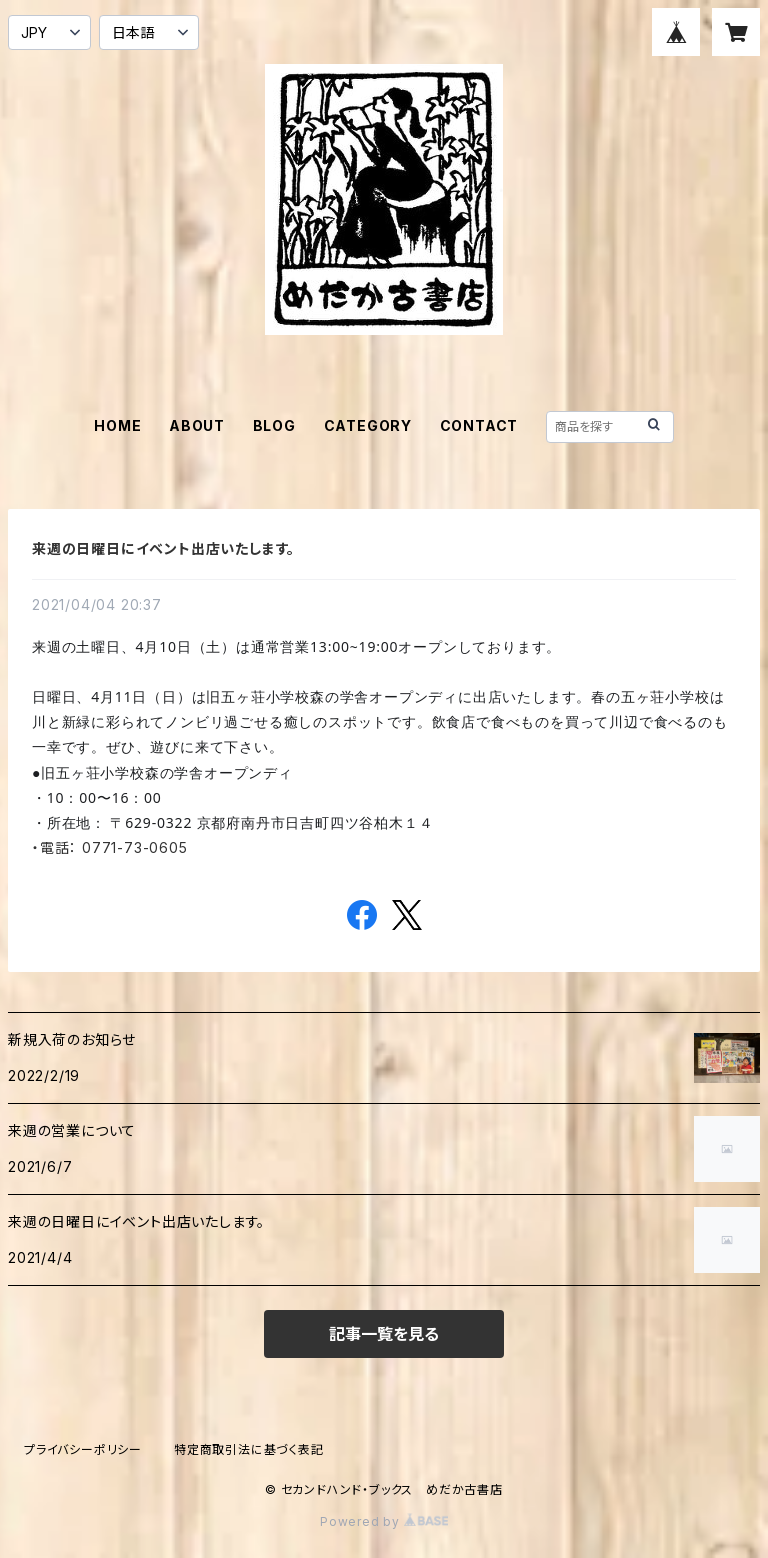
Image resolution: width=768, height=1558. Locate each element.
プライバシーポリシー (83, 1449)
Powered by (384, 1521)
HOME (117, 425)
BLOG (274, 425)
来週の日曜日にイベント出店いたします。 (163, 548)
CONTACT (479, 425)
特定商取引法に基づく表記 (249, 1449)
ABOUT (197, 425)
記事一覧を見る (384, 1334)
